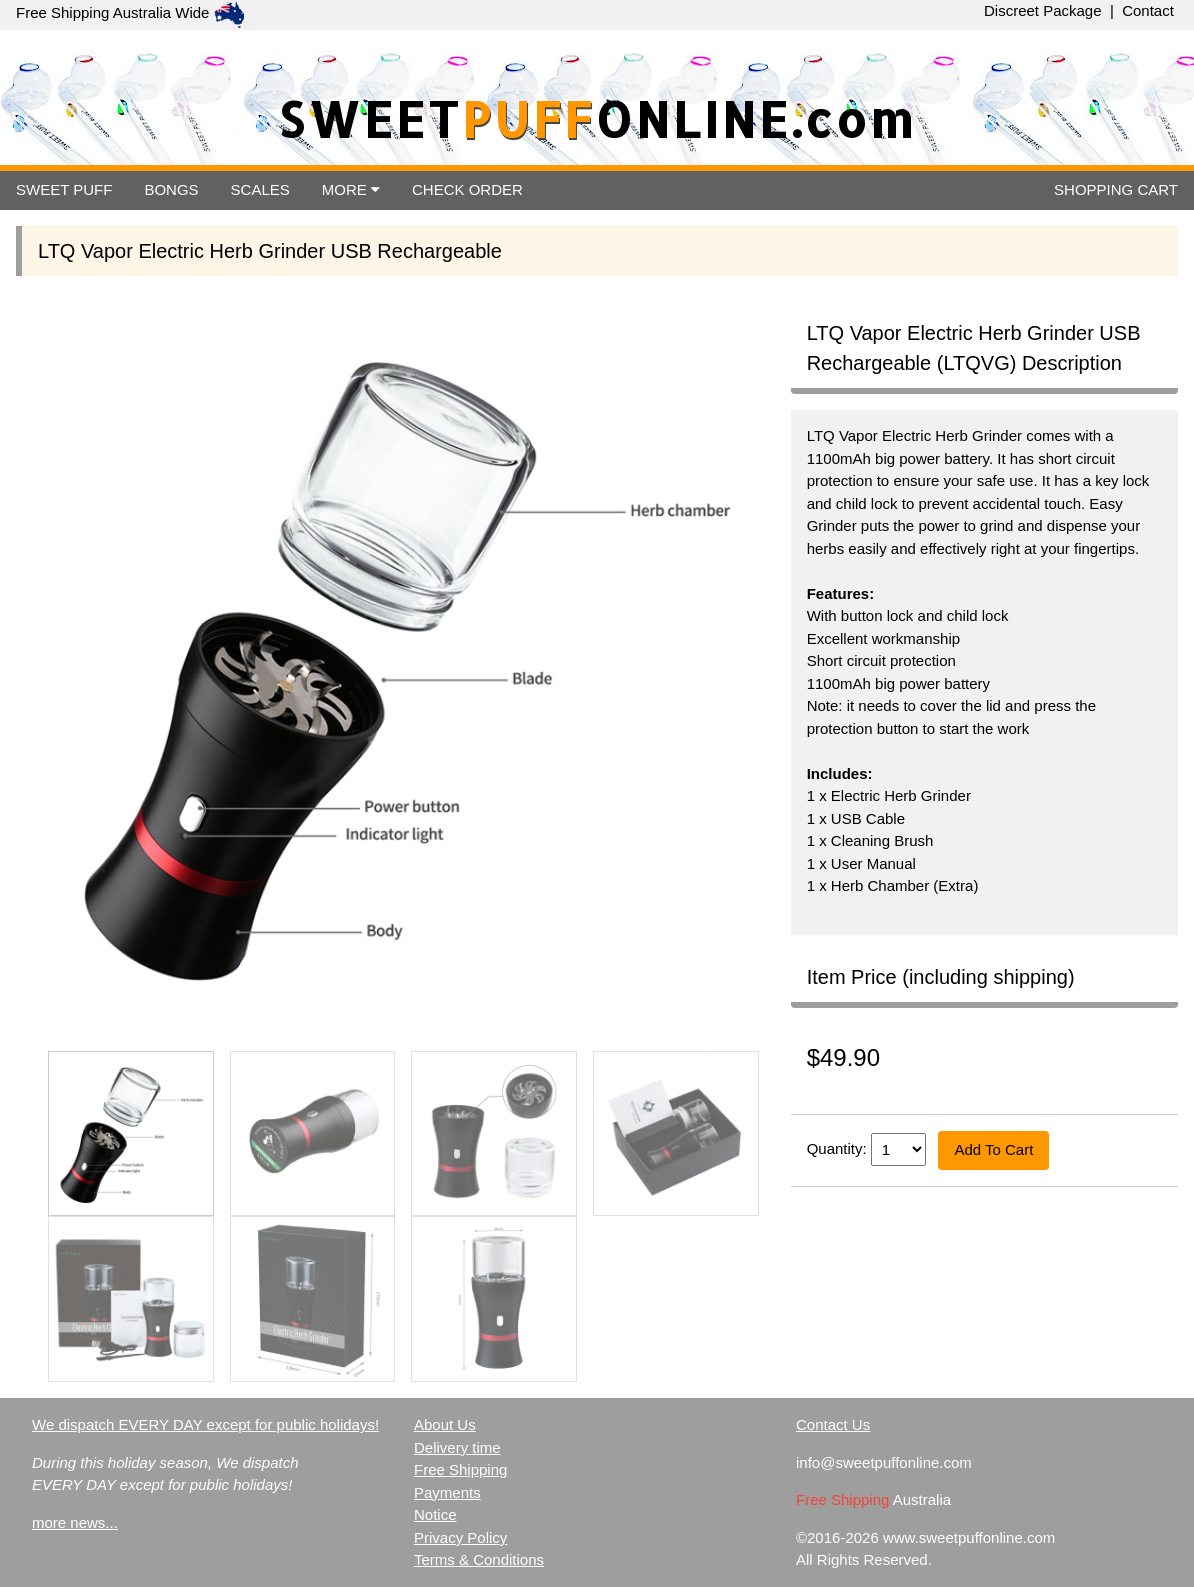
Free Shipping (460, 1469)
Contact (1148, 10)
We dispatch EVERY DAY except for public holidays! (205, 1424)
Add (993, 1149)
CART (1116, 189)
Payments (447, 1492)
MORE (351, 189)
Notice (435, 1514)
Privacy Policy (460, 1537)
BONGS (171, 189)
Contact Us (833, 1424)
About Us (445, 1424)
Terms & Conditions (479, 1559)
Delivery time (457, 1447)
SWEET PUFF (64, 189)
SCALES (260, 189)
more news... (75, 1522)
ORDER (467, 189)
